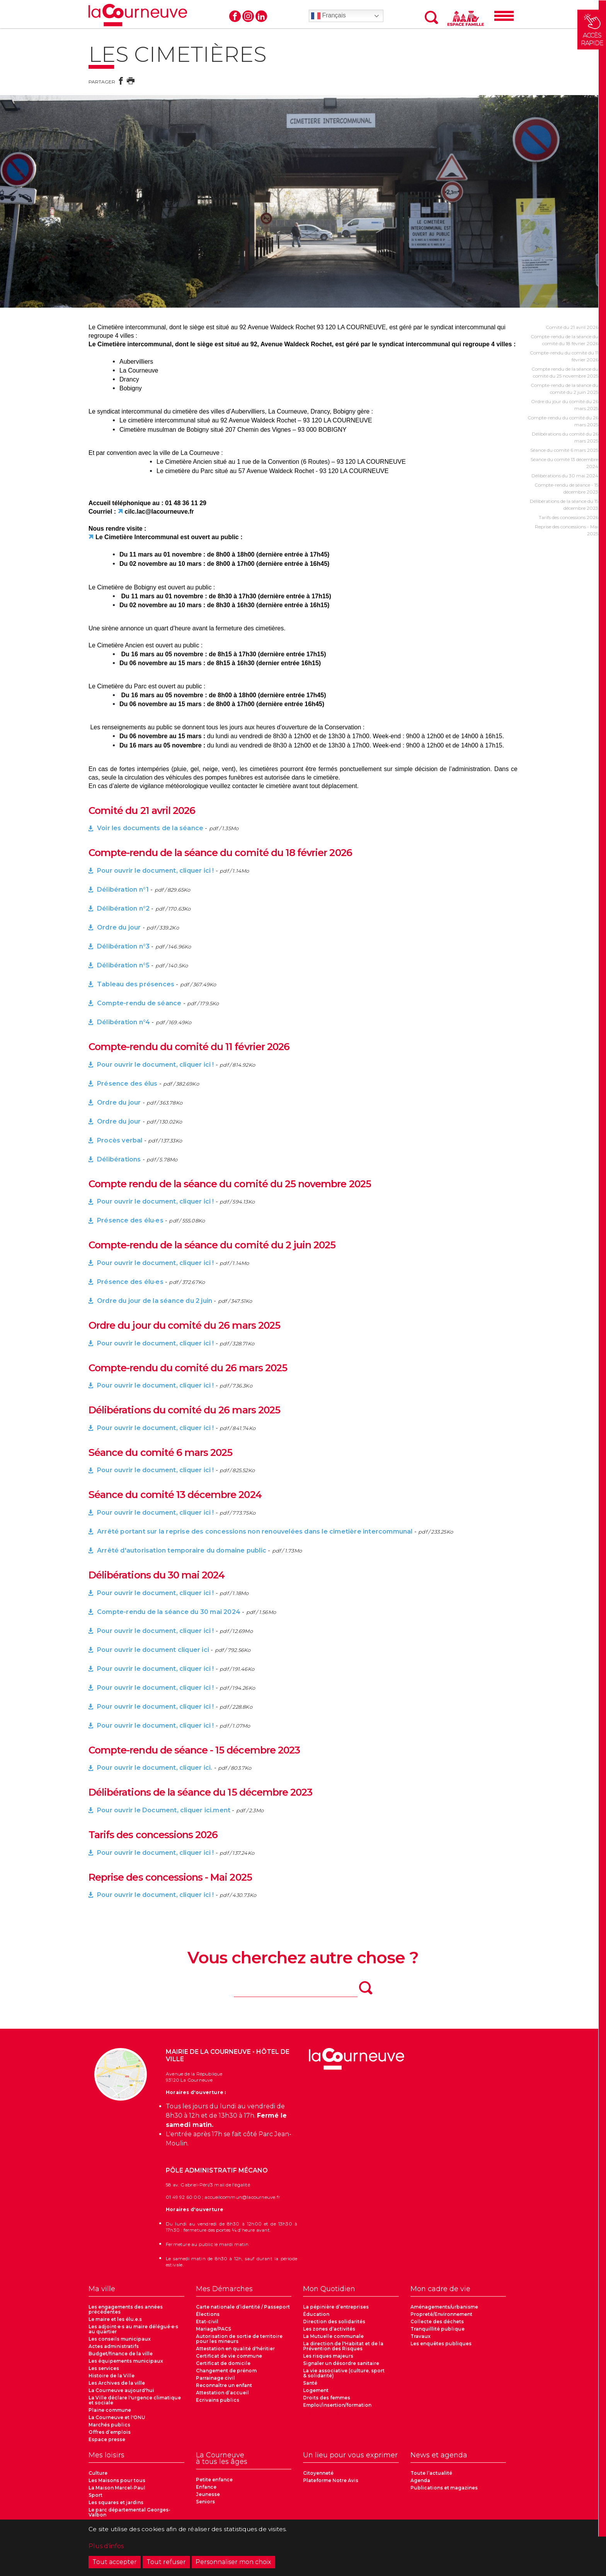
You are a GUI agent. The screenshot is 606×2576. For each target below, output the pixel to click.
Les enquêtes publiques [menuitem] (441, 2343)
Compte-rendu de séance (140, 1003)
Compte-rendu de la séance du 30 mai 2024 (168, 1612)
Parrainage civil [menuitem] (215, 2378)
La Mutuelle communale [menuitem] (333, 2336)
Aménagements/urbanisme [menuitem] (444, 2307)
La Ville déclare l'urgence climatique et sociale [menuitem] (135, 2400)
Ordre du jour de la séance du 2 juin (154, 1300)
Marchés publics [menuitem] (109, 2425)
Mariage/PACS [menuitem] (213, 2329)
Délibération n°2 (123, 908)
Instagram (248, 16)
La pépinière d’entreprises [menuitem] (336, 2307)
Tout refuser (166, 2562)
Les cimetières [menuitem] (321, 2412)
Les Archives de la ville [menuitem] (117, 2383)
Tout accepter (114, 2562)
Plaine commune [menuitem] (110, 2410)
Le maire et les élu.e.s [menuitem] (115, 2319)
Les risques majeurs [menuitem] (328, 2356)
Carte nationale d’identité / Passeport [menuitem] (243, 2307)
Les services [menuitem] (104, 2368)
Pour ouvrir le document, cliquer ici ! (155, 870)
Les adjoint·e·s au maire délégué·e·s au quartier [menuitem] (133, 2329)
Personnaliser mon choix (233, 2562)
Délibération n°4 (123, 1022)
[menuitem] (136, 2291)
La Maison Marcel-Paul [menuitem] (117, 2488)
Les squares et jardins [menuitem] (116, 2502)
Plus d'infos (106, 2546)
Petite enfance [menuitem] (214, 2479)
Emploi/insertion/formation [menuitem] (337, 2405)
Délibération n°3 (123, 946)
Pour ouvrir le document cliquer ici (153, 1649)
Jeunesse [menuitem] (208, 2494)
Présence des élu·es (130, 1220)
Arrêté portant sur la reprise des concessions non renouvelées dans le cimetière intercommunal (255, 1531)
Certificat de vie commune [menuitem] (229, 2356)
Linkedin (261, 16)
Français (328, 16)
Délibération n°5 (123, 965)
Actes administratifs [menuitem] (114, 2346)
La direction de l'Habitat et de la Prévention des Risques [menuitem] (343, 2346)
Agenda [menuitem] (420, 2480)
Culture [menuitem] (98, 2473)
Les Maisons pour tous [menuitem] (117, 2480)
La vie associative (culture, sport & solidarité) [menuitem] (344, 2373)
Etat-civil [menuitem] (207, 2321)
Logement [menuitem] (316, 2390)
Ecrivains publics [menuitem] (217, 2400)
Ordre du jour (119, 927)
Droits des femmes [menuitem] (326, 2398)
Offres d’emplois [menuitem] (110, 2432)
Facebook (235, 16)
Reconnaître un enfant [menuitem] (224, 2385)
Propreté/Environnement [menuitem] (441, 2314)
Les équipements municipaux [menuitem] (126, 2361)
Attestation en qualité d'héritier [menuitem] (235, 2348)
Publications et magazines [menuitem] (444, 2488)
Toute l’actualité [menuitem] (431, 2473)
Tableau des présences (135, 984)
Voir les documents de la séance (150, 828)
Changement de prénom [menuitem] (226, 2370)
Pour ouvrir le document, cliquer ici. (154, 1767)
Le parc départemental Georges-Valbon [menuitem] (129, 2512)
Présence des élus (127, 1083)
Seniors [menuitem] (205, 2501)
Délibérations (119, 1159)
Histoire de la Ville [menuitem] (111, 2376)
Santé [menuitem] (310, 2383)
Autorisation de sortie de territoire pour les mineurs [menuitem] (239, 2338)
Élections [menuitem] (208, 2314)
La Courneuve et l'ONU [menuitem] (117, 2417)
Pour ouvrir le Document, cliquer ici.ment (163, 1810)
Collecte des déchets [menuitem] (437, 2321)
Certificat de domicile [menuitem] (223, 2363)
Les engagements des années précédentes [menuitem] (126, 2309)
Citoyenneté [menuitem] (318, 2473)
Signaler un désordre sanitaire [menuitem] (341, 2363)
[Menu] (503, 16)
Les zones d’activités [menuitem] (329, 2329)
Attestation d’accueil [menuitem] (222, 2393)
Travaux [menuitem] (420, 2336)
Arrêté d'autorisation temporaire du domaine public (182, 1550)
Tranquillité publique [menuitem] (437, 2329)
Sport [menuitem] (95, 2495)
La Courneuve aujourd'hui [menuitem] (121, 2390)
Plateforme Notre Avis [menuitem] (330, 2480)
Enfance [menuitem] (206, 2487)
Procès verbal (120, 1140)
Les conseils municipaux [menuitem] (120, 2339)
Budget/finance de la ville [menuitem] (121, 2353)
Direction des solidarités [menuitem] (334, 2321)
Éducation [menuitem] (316, 2314)
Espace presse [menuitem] (107, 2439)
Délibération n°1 (123, 889)
